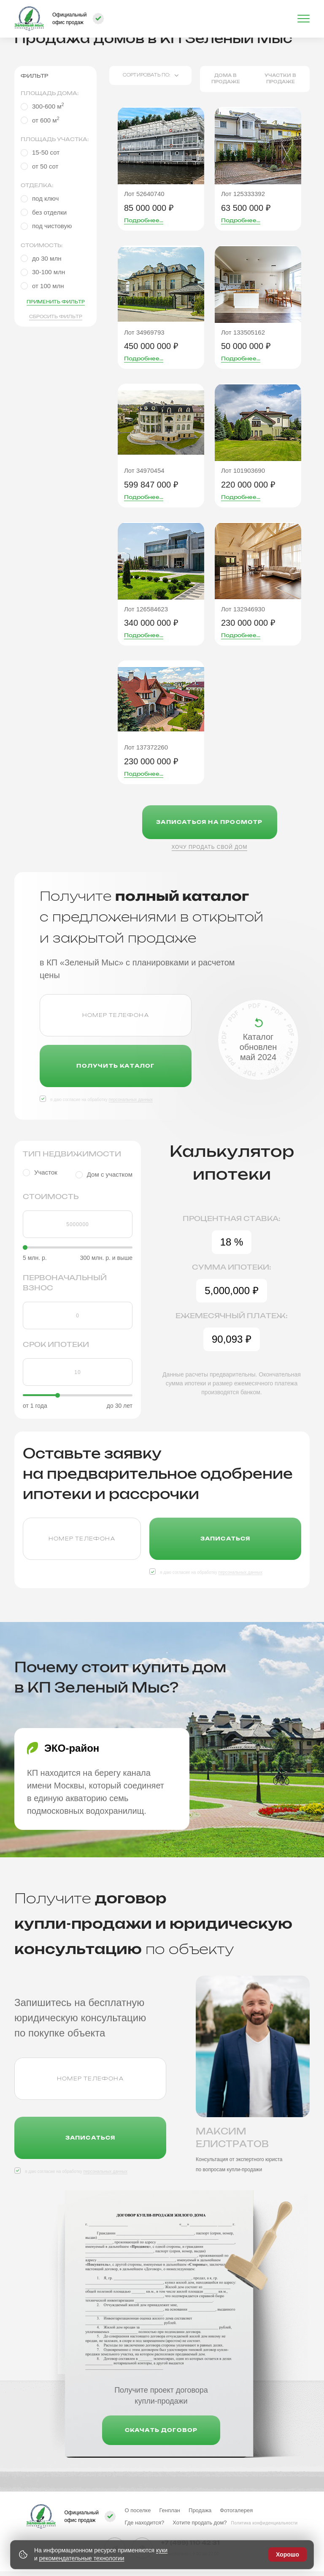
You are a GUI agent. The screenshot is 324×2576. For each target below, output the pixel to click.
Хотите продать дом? (200, 2522)
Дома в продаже (225, 79)
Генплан (169, 2510)
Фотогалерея (236, 2510)
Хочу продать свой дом (210, 847)
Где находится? (144, 2522)
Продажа (200, 2510)
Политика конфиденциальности (264, 2523)
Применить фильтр (56, 302)
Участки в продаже (280, 79)
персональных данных (130, 1099)
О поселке (137, 2510)
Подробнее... (143, 220)
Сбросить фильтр (55, 317)
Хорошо (287, 2554)
